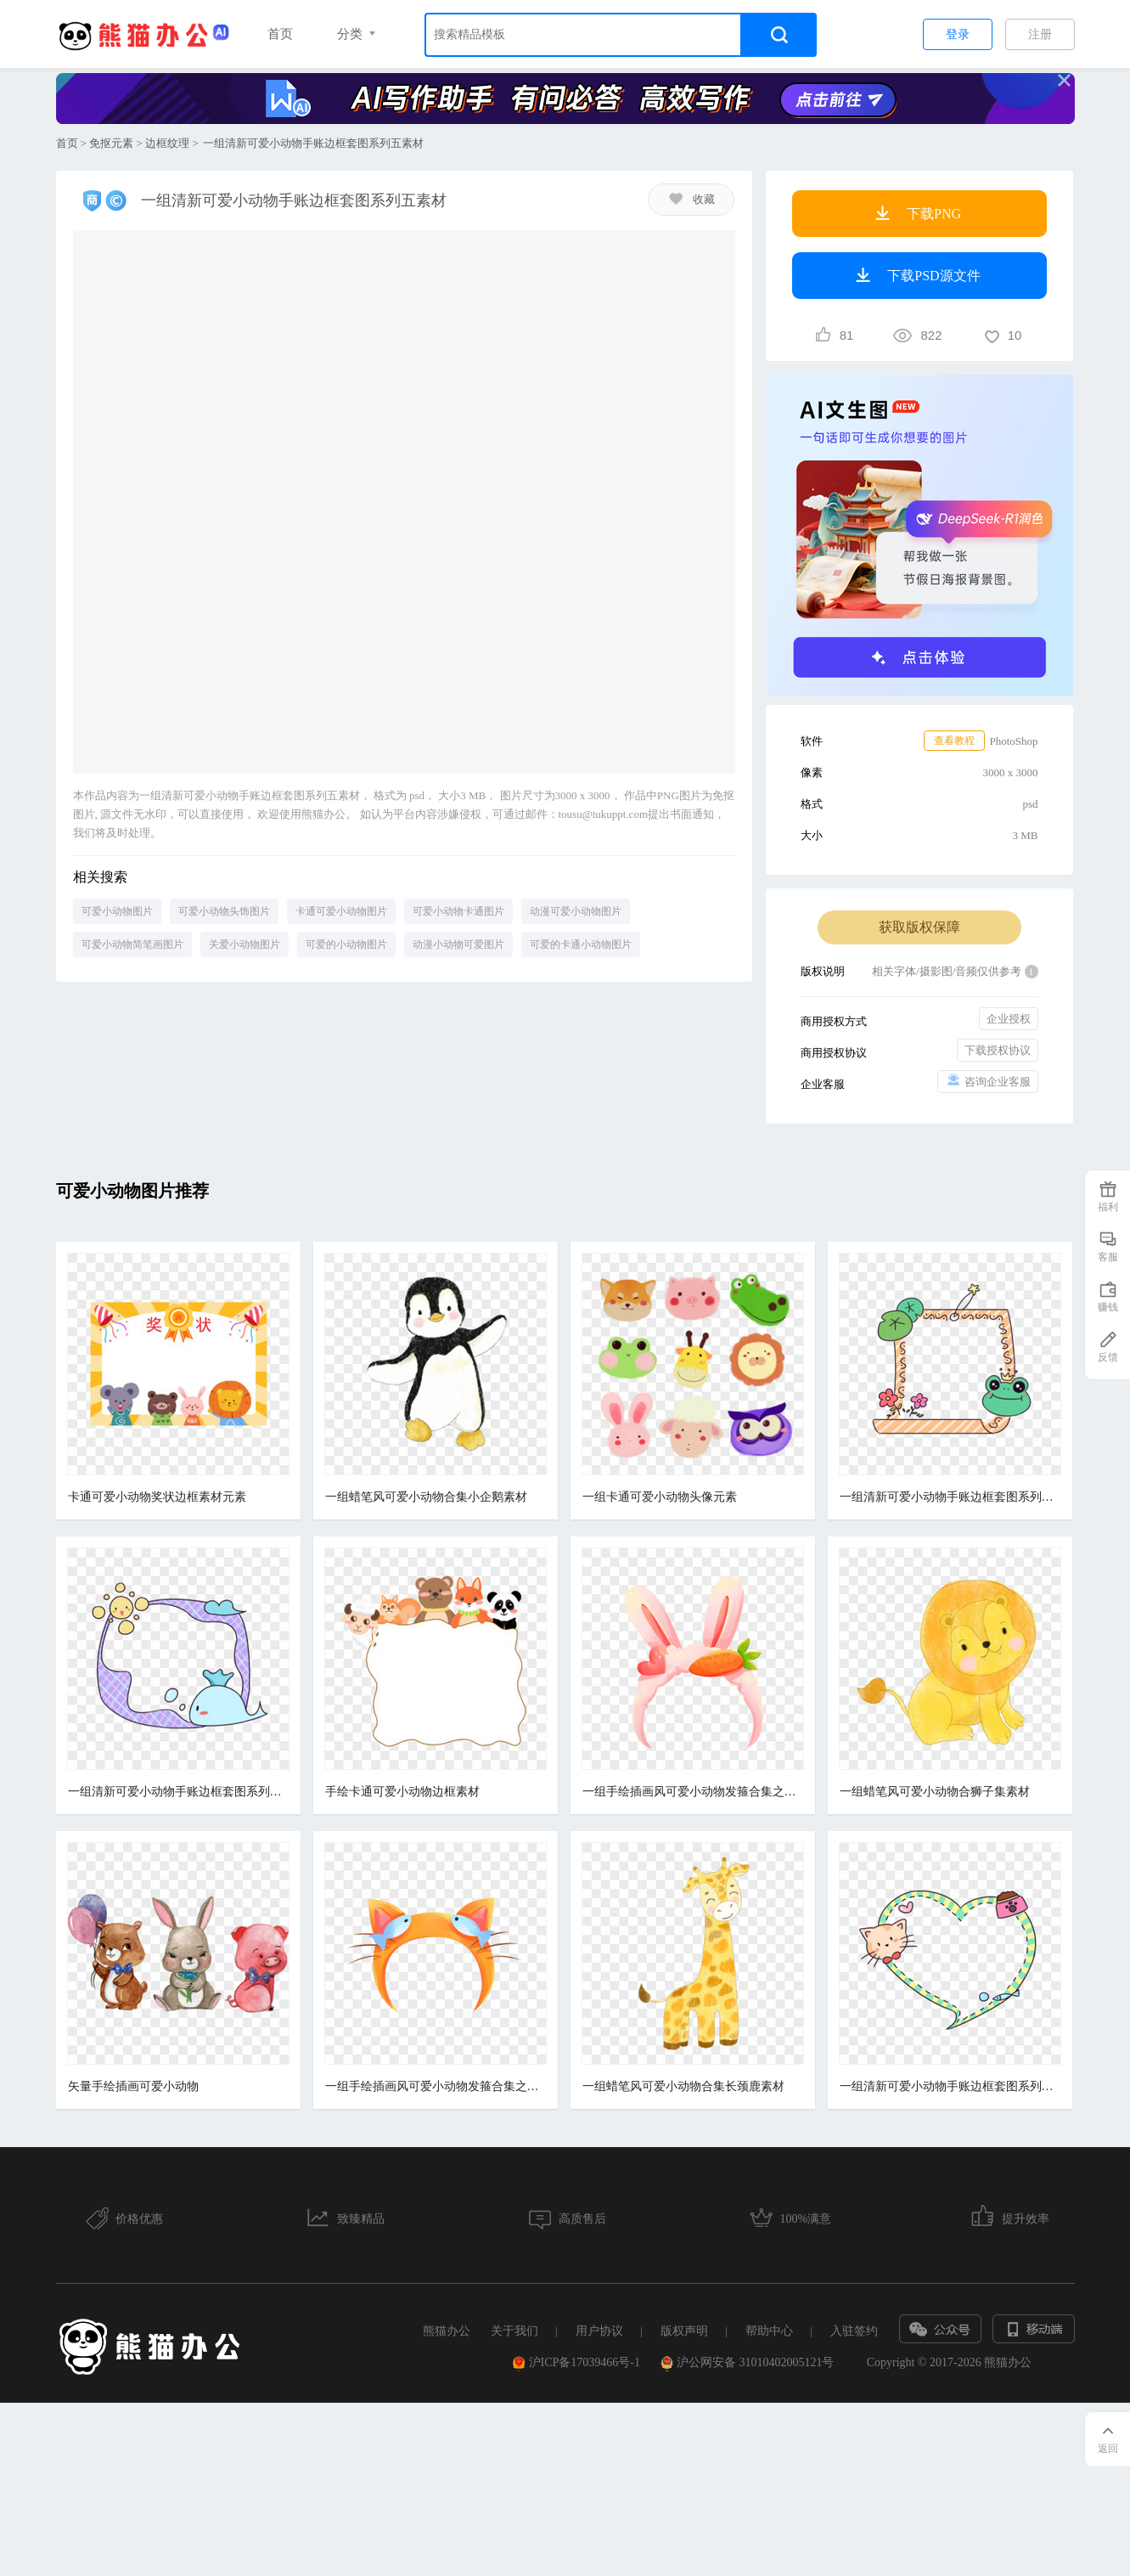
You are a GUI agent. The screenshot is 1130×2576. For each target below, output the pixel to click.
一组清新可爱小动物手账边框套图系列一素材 (942, 2086)
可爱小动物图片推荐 (132, 1190)
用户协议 (599, 2331)
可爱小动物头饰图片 (224, 911)
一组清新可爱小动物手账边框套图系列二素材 (178, 1791)
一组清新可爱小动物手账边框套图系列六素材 (942, 1497)
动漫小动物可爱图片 (458, 944)
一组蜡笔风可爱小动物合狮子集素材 (927, 1791)
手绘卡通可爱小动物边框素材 (400, 1791)
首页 (280, 34)
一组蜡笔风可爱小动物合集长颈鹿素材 (678, 2086)
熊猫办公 (446, 2331)
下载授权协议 (997, 1050)
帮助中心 (769, 2331)
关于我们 (514, 2331)
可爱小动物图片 (117, 911)
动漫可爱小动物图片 (575, 911)
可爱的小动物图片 (346, 944)
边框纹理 (167, 143)
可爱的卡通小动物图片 (581, 944)
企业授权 (1009, 1018)
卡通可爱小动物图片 (341, 911)
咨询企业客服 (988, 1081)
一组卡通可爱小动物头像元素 (654, 1497)
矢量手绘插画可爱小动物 (133, 2086)
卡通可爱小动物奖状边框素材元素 (157, 1497)
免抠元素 (111, 143)
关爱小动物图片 (244, 944)
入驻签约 (854, 2331)
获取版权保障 (919, 927)
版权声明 (684, 2331)
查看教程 (954, 741)
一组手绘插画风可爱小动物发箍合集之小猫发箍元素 (433, 2086)
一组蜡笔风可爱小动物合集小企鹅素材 (424, 1497)
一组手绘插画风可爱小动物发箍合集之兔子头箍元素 (687, 1791)
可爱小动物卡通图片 (458, 911)
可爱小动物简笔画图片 (132, 944)
